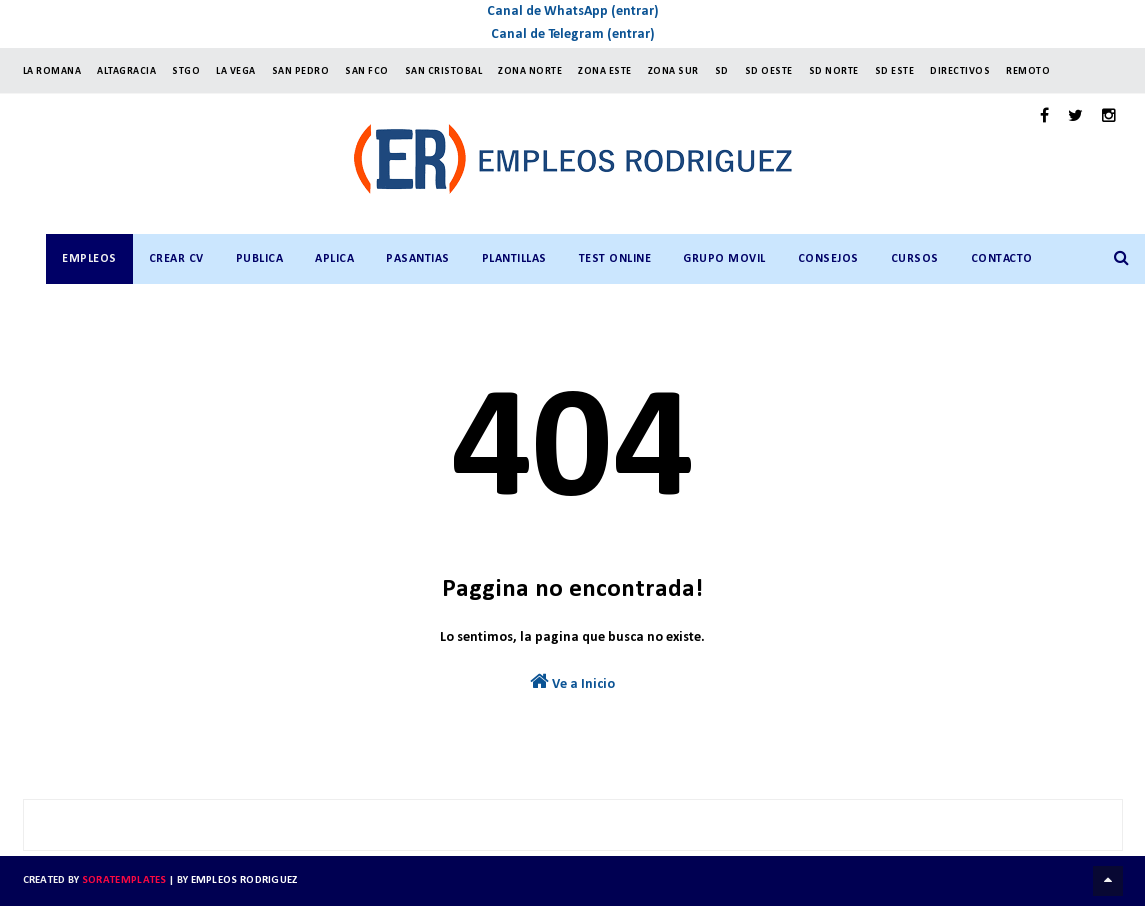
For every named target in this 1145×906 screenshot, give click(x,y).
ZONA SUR (673, 71)
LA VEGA (236, 71)
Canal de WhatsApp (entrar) (573, 11)
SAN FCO (367, 71)
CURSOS (915, 259)
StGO (186, 71)
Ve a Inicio (572, 681)
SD (722, 71)
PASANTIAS (418, 259)
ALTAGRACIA (126, 71)
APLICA (334, 259)
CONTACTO (1002, 259)
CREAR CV (176, 259)
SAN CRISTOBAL (444, 71)
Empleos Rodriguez (244, 880)
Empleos (89, 259)
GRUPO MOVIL (724, 259)
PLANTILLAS (514, 259)
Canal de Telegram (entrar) (573, 34)
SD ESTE (895, 71)
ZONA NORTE (530, 71)
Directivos (960, 71)
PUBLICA (260, 259)
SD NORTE (834, 71)
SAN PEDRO (301, 71)
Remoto (1028, 71)
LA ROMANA (52, 71)
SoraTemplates (124, 880)
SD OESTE (769, 71)
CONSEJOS (828, 259)
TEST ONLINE (615, 259)
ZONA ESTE (605, 71)
